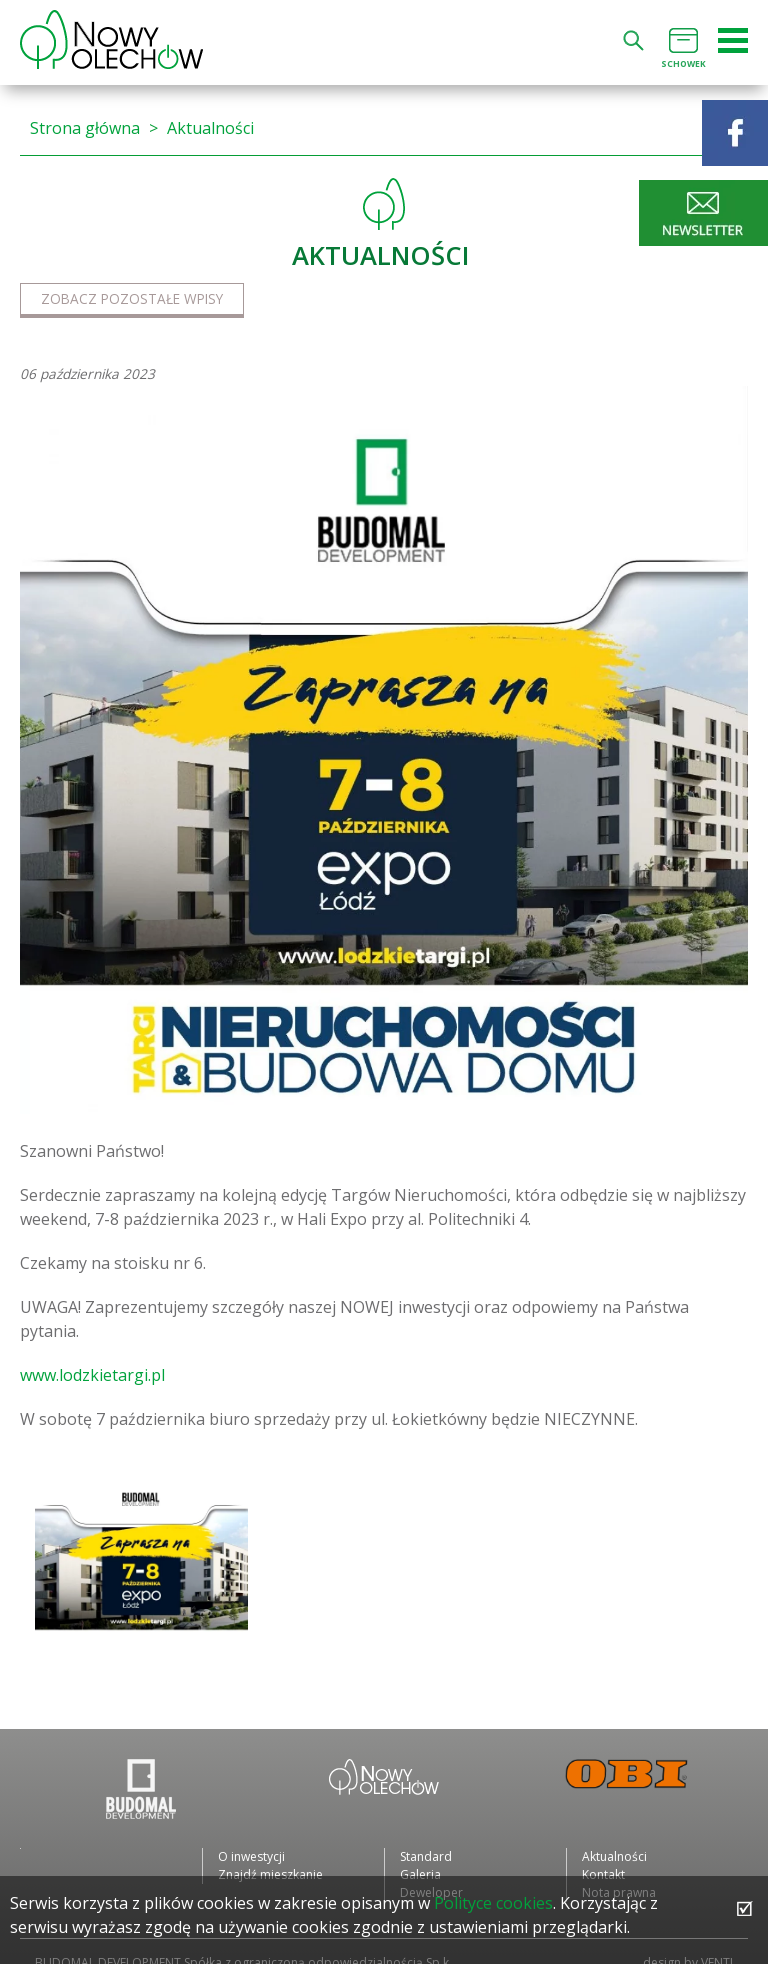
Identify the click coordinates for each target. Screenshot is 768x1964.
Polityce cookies (493, 1903)
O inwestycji (251, 1856)
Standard (426, 1856)
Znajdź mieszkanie (270, 1874)
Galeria (420, 1874)
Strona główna (85, 128)
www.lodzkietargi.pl (92, 1375)
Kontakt (603, 1874)
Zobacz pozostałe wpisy (132, 298)
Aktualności (210, 128)
